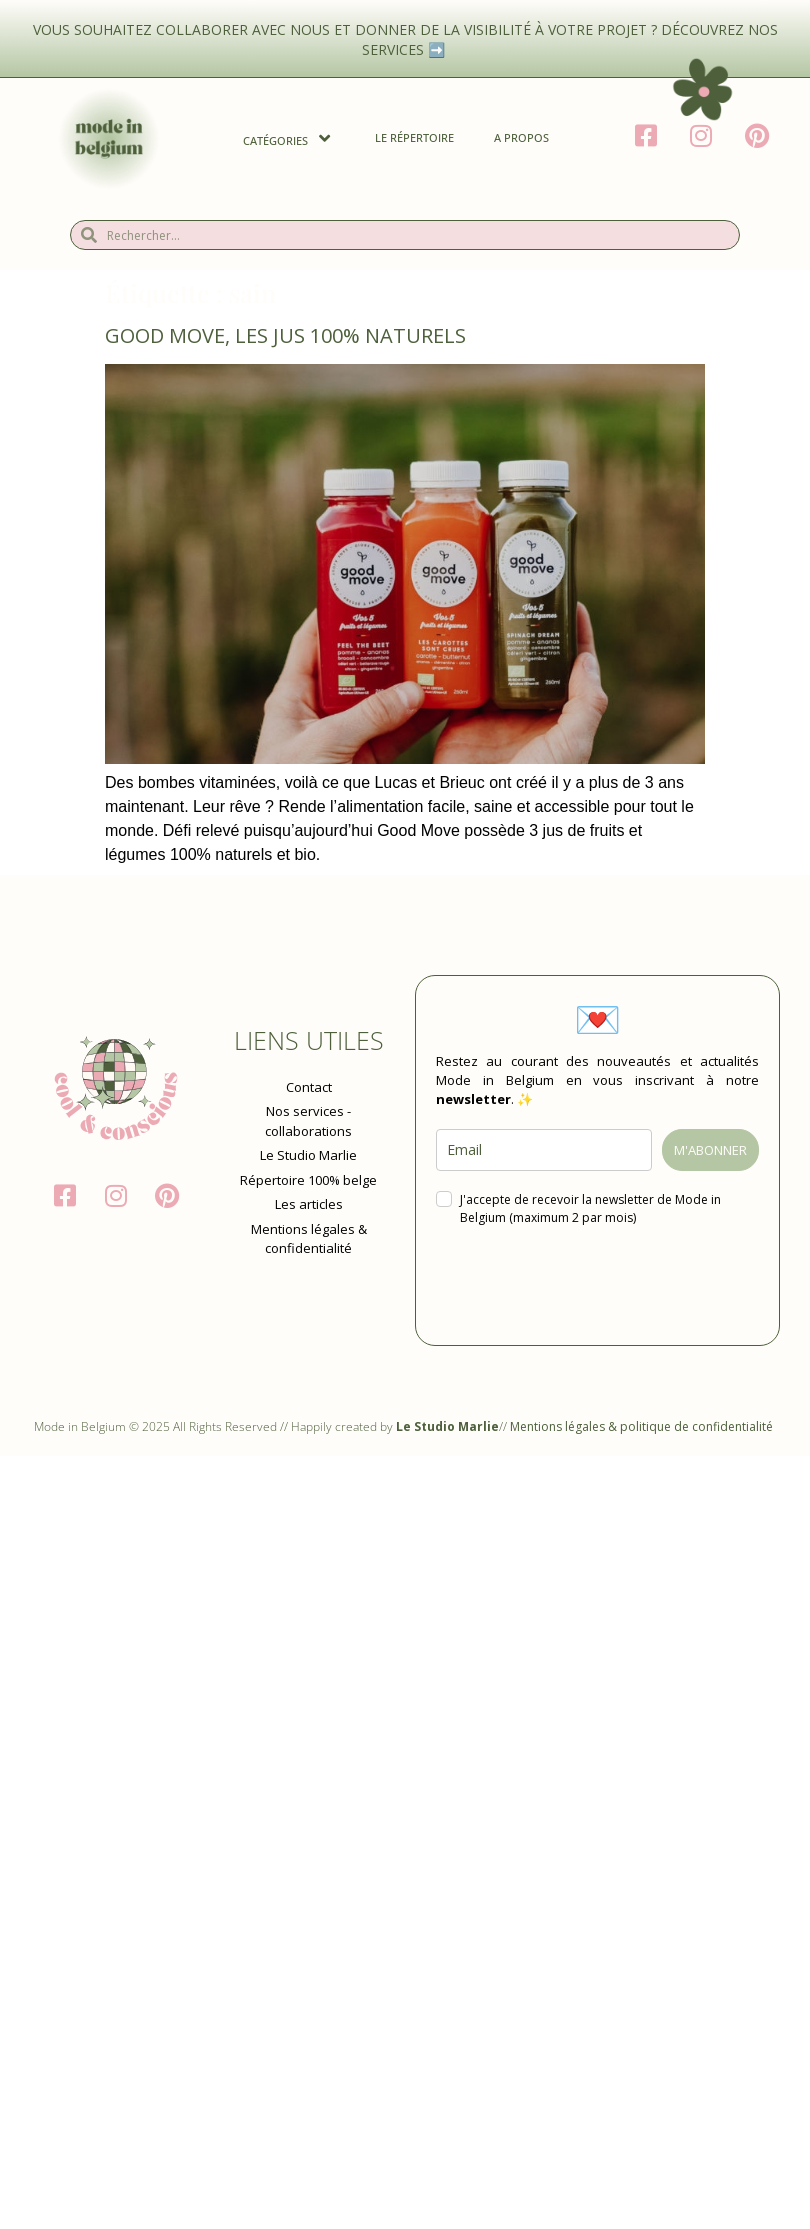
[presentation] (588, 1286)
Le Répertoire (414, 137)
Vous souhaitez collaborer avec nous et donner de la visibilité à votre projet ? (347, 29)
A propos (521, 137)
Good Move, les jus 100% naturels (285, 335)
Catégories (289, 138)
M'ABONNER (710, 1150)
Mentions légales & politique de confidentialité (643, 1426)
